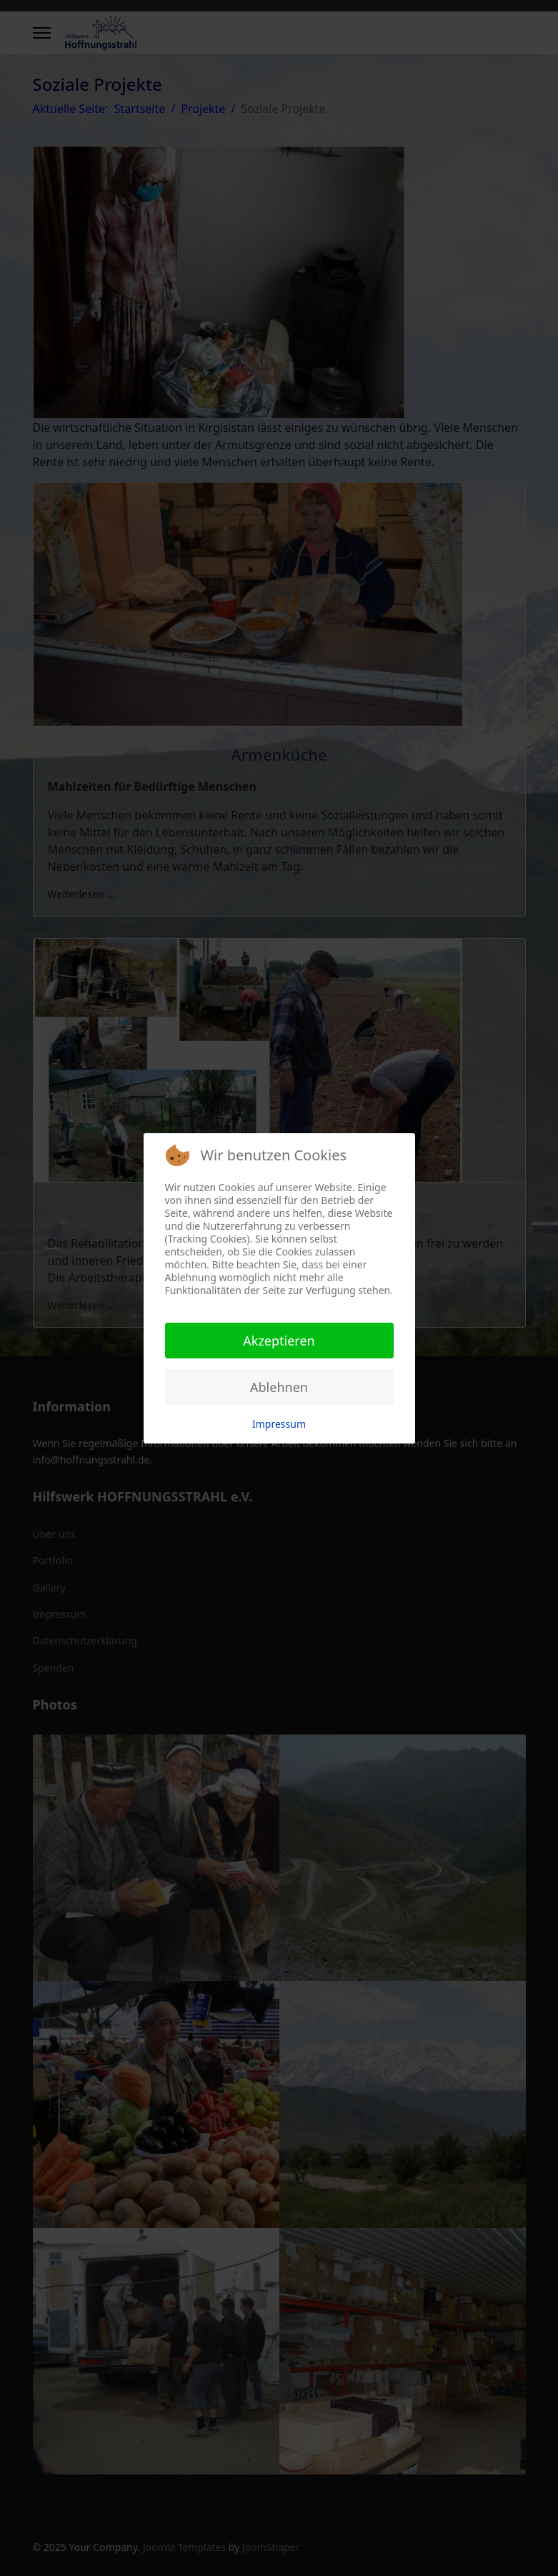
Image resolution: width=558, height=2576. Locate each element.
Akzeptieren (278, 1340)
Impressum (279, 1424)
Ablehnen (279, 1387)
